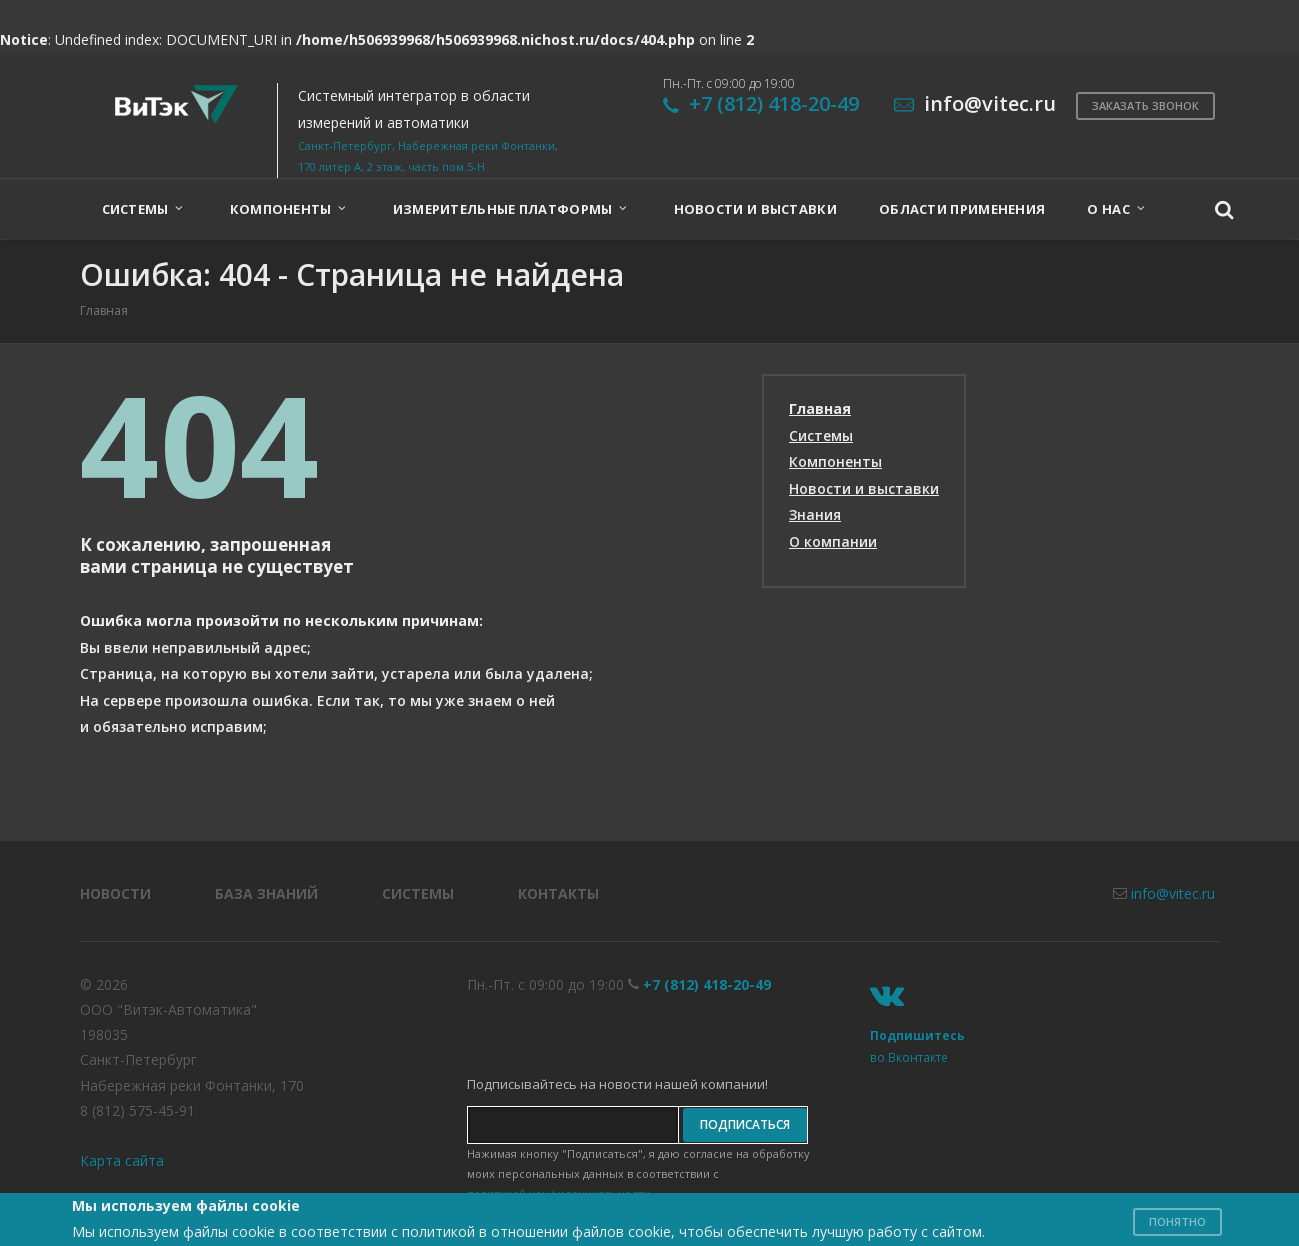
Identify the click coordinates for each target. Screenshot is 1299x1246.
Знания (815, 514)
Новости (115, 893)
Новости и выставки (864, 488)
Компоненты (835, 461)
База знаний (266, 893)
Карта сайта (122, 1160)
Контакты (558, 893)
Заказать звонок (1145, 105)
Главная (820, 408)
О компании (833, 541)
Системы (821, 435)
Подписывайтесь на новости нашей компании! (617, 1084)
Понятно (1177, 1221)
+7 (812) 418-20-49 (774, 103)
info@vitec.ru (1173, 893)
